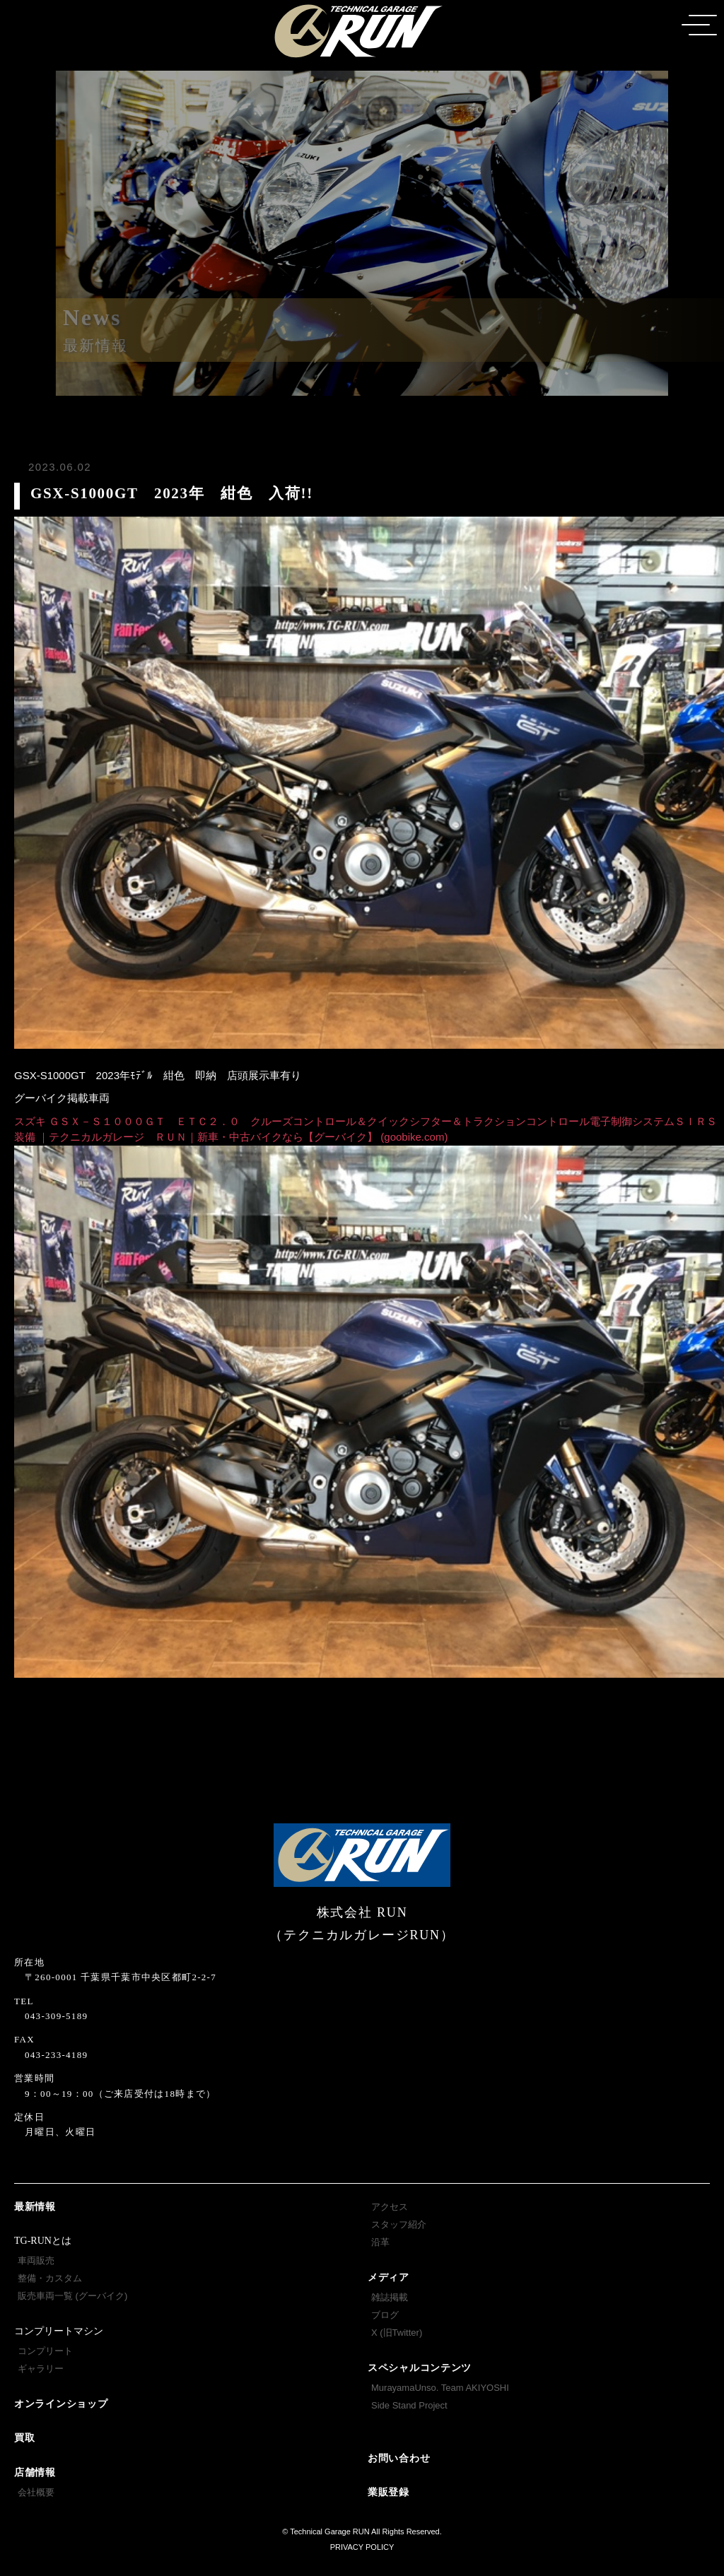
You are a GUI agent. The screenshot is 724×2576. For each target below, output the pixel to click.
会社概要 (36, 2492)
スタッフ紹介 (398, 2224)
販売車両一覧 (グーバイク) (72, 2295)
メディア (388, 2277)
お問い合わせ (399, 2458)
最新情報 (35, 2206)
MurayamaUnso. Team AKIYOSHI (440, 2387)
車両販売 (36, 2260)
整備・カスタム (50, 2278)
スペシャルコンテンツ (420, 2368)
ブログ (385, 2315)
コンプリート (45, 2351)
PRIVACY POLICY (362, 2547)
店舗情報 (35, 2472)
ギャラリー (41, 2368)
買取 (24, 2438)
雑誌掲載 (389, 2297)
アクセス (389, 2206)
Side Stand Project (409, 2405)
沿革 (380, 2242)
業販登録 (388, 2492)
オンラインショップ (60, 2404)
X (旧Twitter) (396, 2332)
